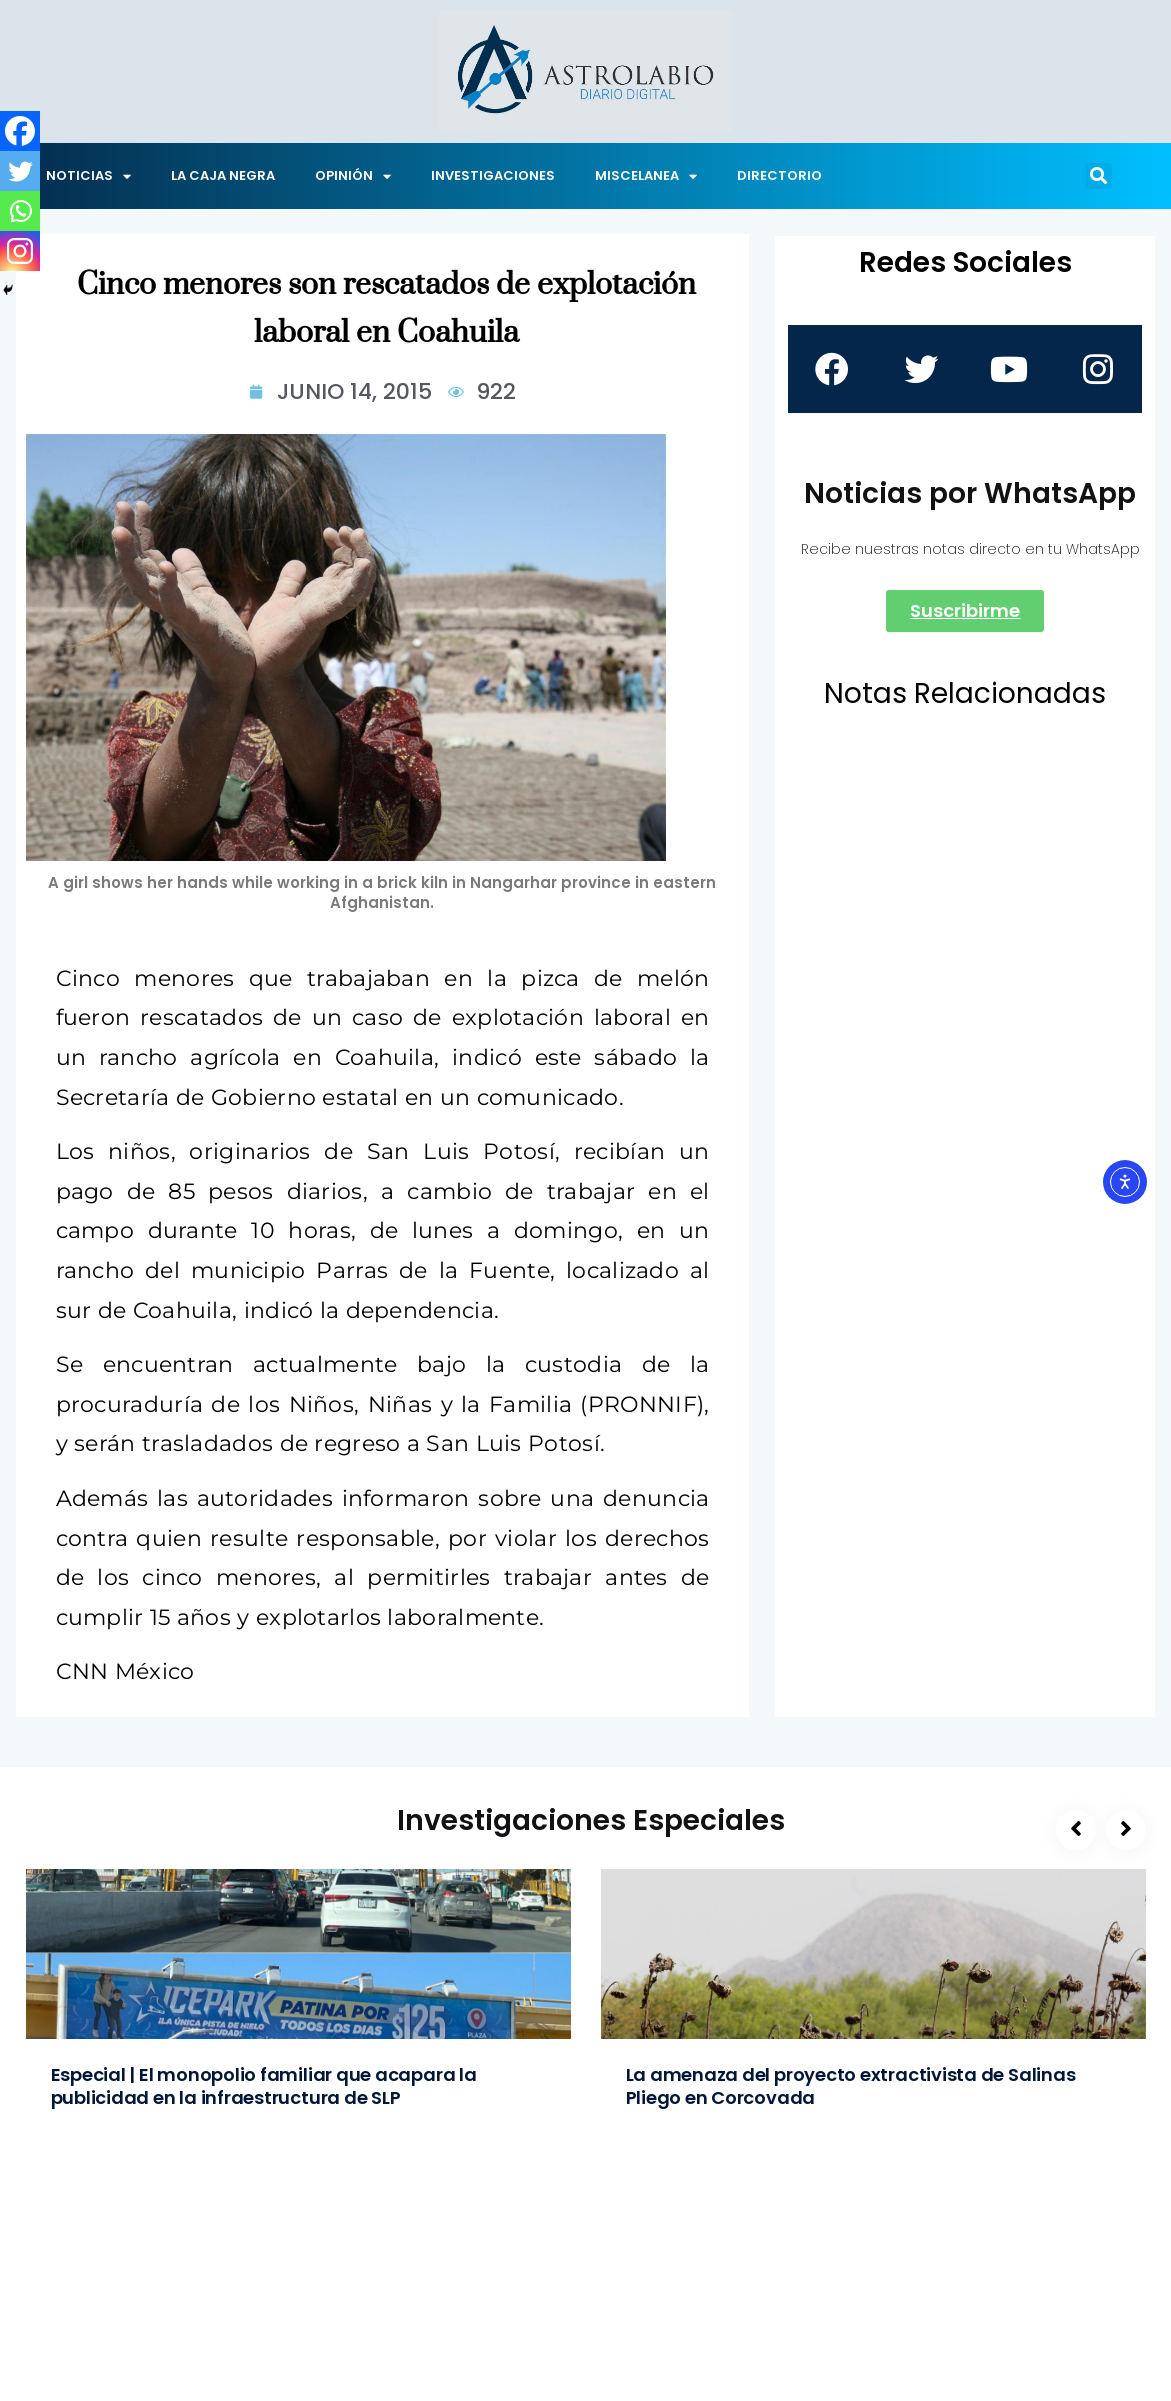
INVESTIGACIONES (493, 175)
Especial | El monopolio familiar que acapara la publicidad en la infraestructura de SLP (264, 2086)
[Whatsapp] (20, 211)
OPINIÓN (353, 176)
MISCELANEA (646, 176)
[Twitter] (20, 171)
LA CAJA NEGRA (223, 175)
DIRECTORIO (779, 175)
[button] (1099, 176)
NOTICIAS (88, 176)
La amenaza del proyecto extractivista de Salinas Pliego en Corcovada (851, 2086)
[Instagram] (20, 251)
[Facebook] (20, 131)
